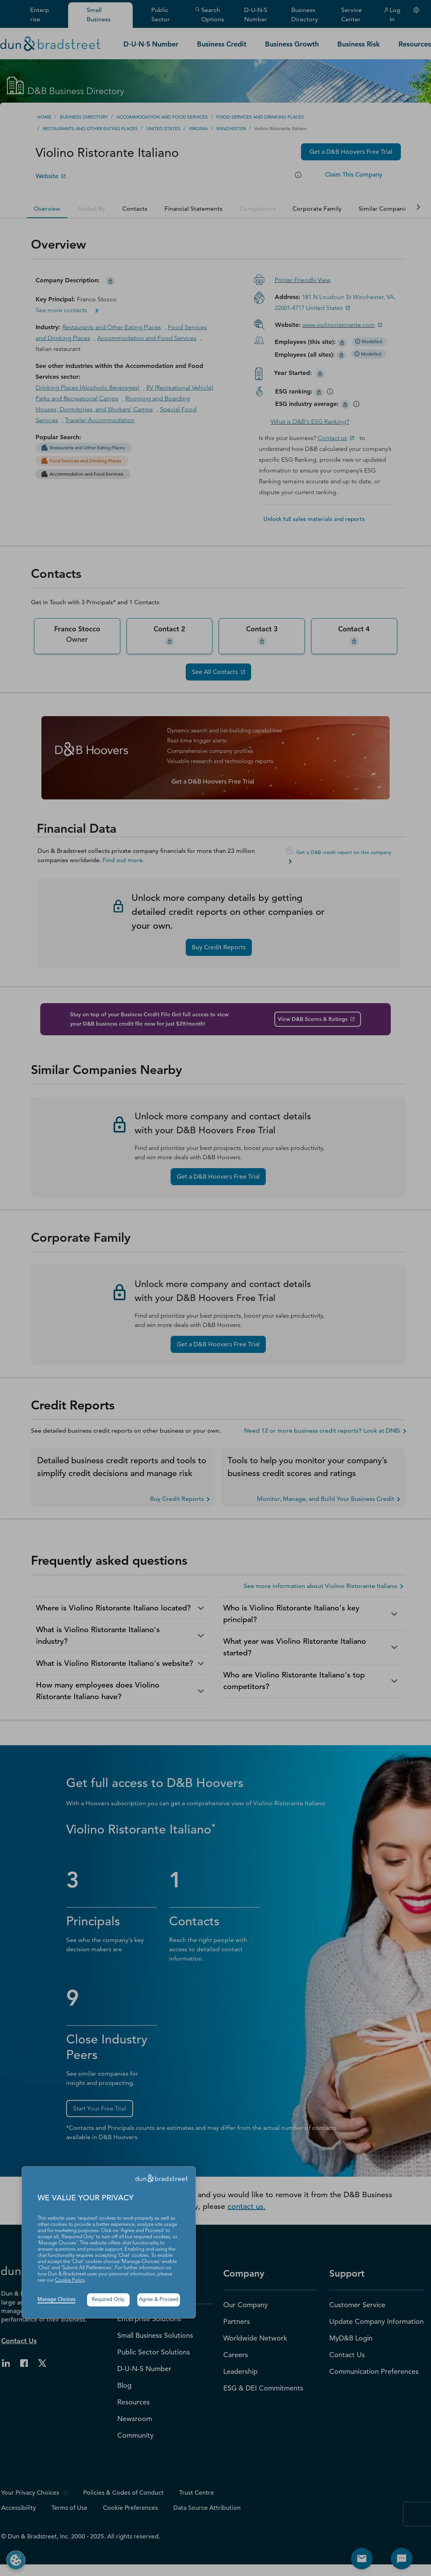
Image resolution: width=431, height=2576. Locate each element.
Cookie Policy (70, 2280)
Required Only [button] (108, 2299)
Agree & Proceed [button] (158, 2299)
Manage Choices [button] (56, 2299)
